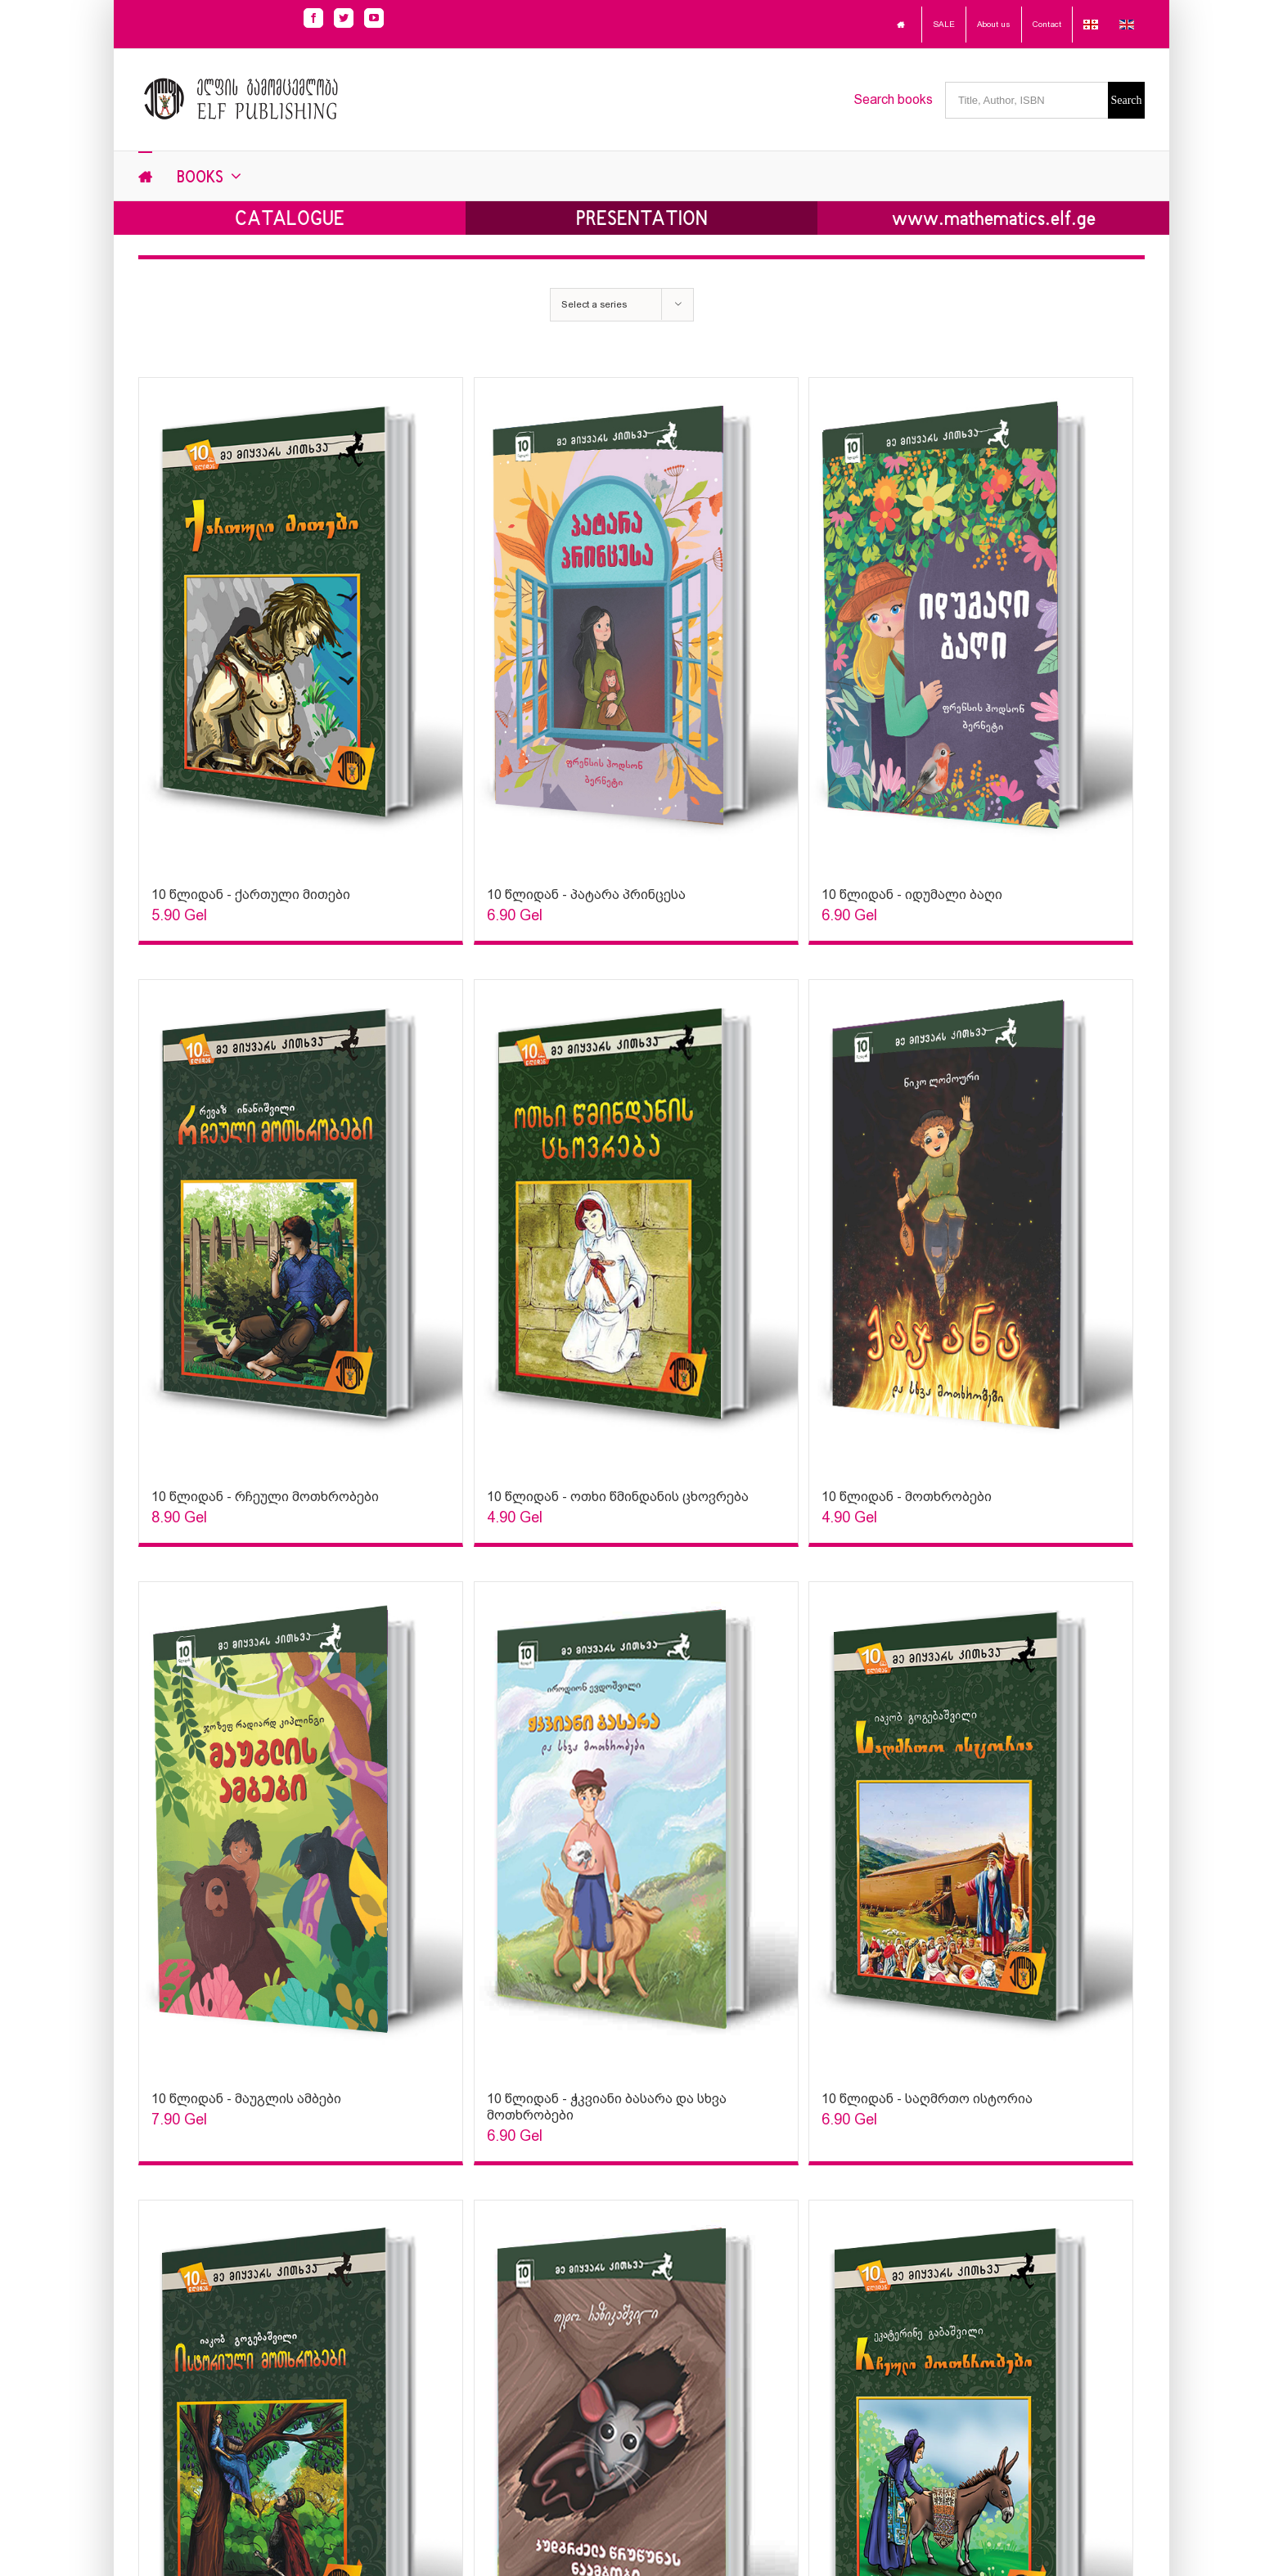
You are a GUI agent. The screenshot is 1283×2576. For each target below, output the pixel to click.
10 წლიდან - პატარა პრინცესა (586, 894)
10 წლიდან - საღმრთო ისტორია (927, 2099)
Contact (1047, 24)
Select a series (594, 304)
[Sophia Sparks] (300, 624)
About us (994, 24)
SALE (944, 24)
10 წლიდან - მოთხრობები (907, 1497)
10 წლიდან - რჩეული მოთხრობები (265, 1497)
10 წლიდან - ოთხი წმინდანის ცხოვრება (618, 1497)
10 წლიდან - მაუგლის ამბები (246, 2099)
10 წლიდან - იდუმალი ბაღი (912, 894)
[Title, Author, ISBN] (1026, 100)
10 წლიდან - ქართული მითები (250, 894)
